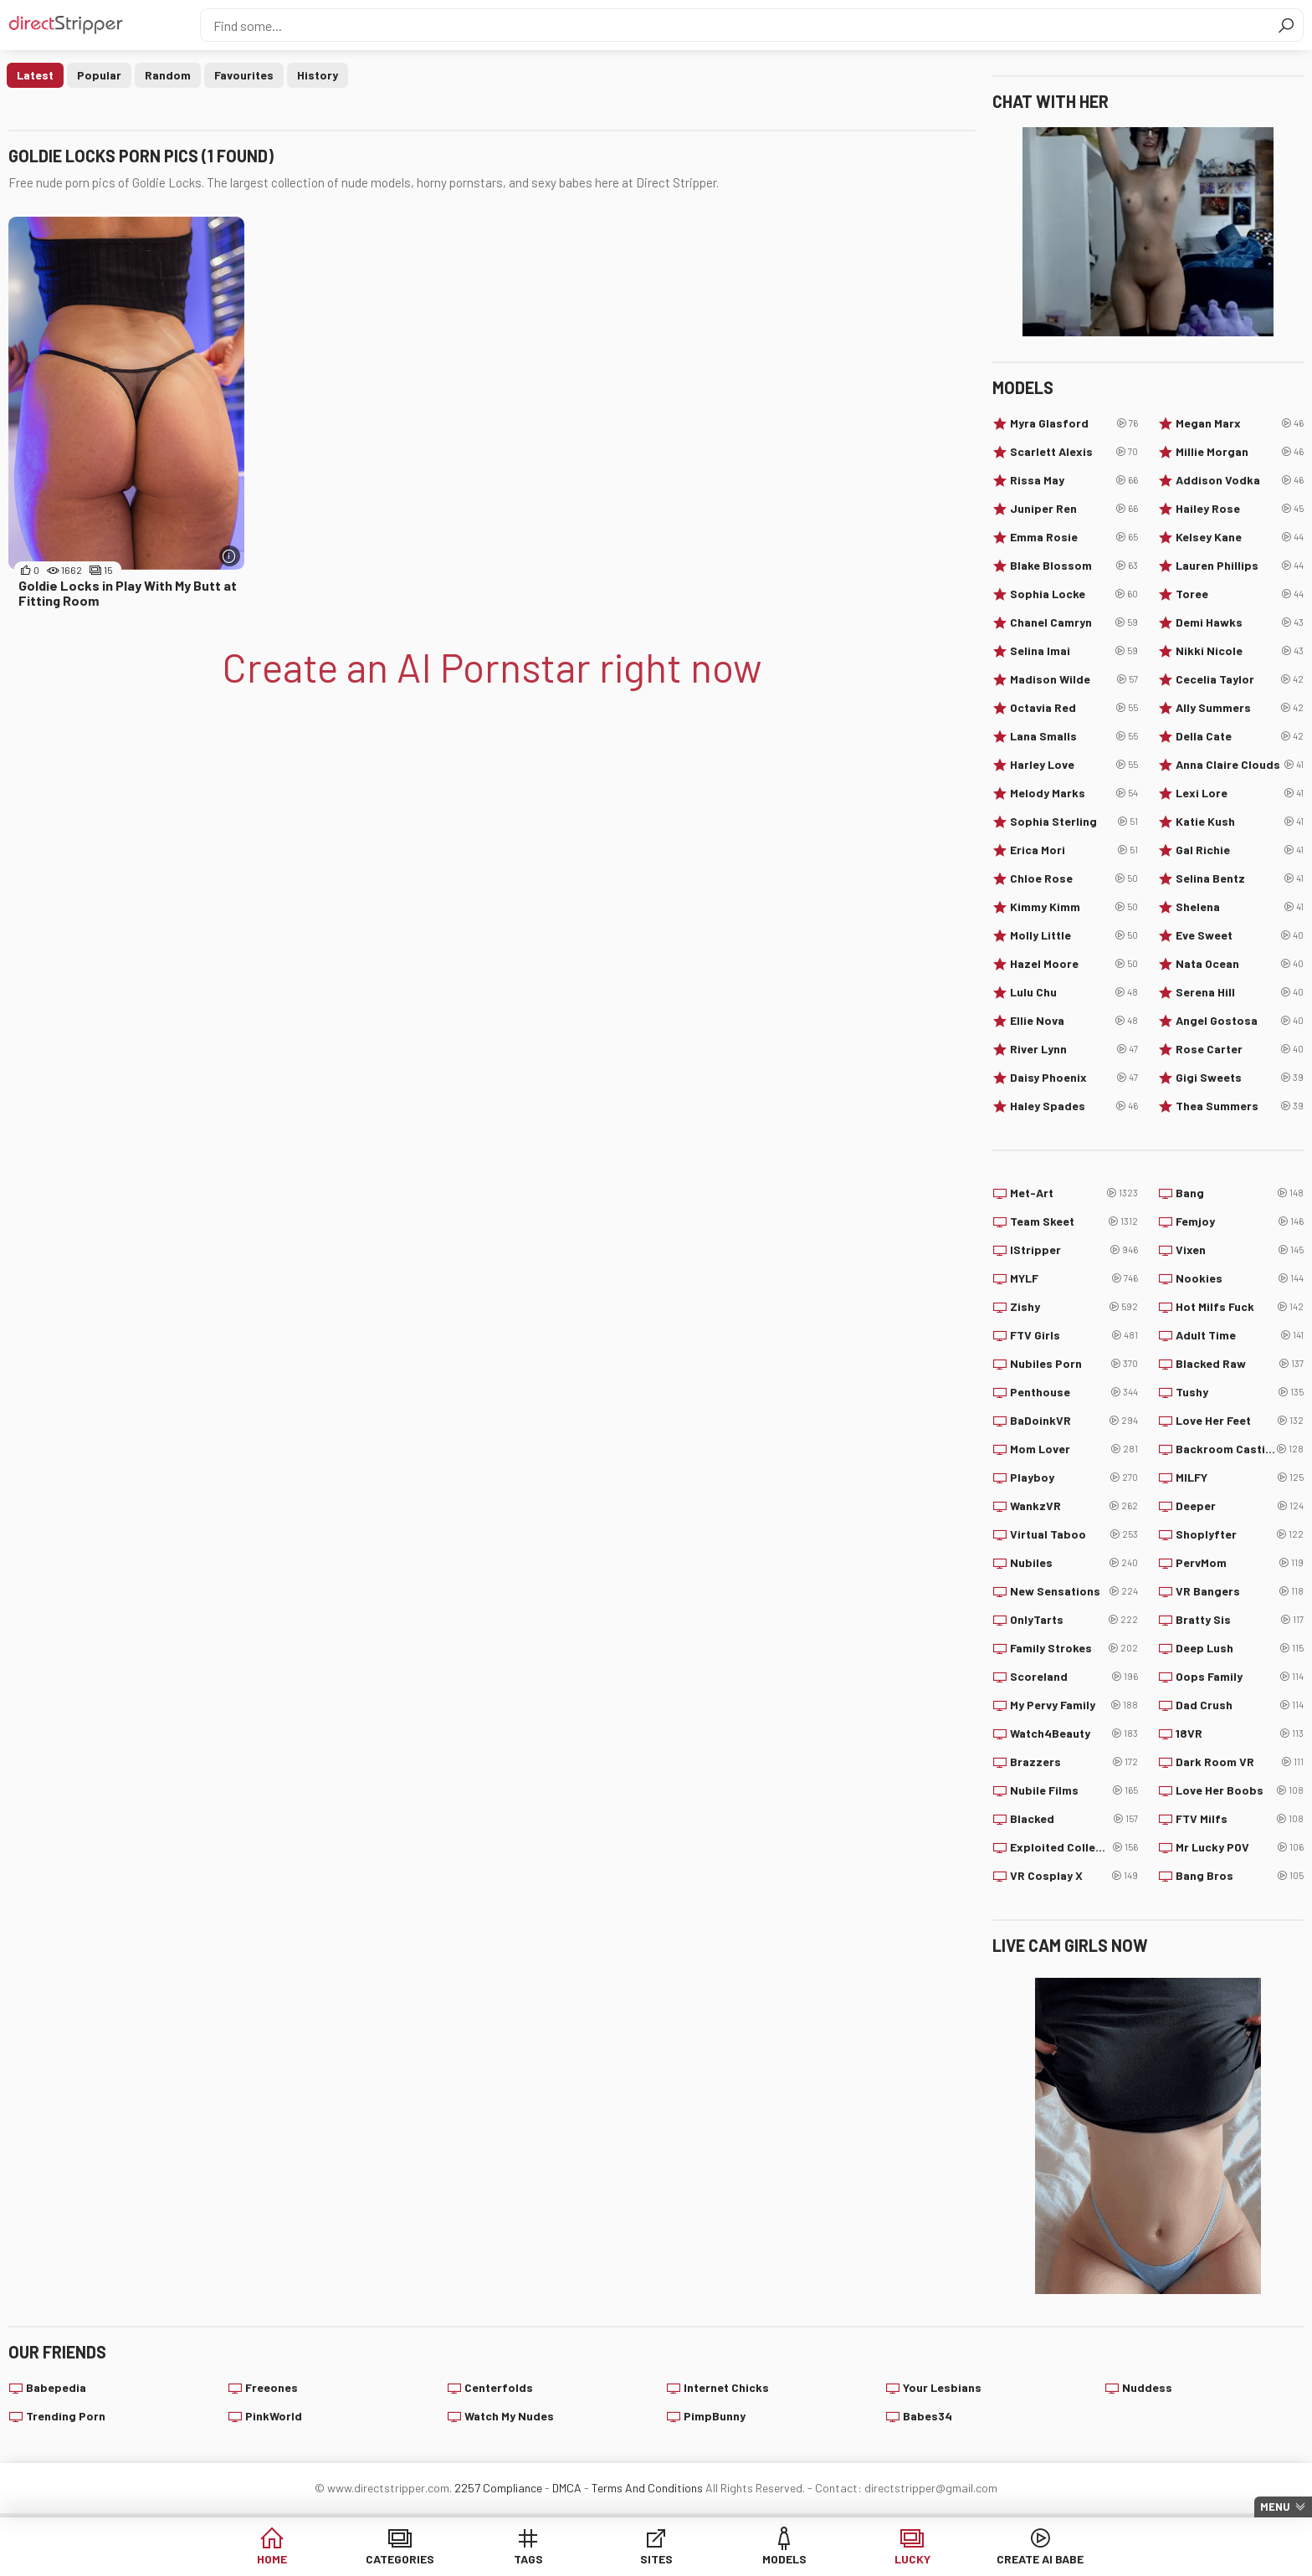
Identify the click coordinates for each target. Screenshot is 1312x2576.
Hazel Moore (1074, 964)
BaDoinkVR (1074, 1421)
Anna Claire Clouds (1240, 765)
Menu (1275, 2506)
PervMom (1240, 1563)
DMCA (567, 2488)
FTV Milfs (1240, 1819)
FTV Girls (1074, 1335)
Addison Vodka (1240, 480)
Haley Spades (1074, 1106)
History (317, 75)
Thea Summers (1240, 1106)
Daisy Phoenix (1074, 1078)
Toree (1240, 594)
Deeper (1240, 1506)
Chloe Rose (1074, 878)
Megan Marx (1240, 423)
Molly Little (1074, 935)
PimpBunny (715, 2416)
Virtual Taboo (1074, 1534)
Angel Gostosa (1240, 1021)
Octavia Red (1074, 708)
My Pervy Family (1074, 1705)
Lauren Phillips (1240, 566)
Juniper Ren (1074, 509)
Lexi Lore (1240, 793)
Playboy (1074, 1477)
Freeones (271, 2387)
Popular (99, 75)
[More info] (229, 555)
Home (272, 2559)
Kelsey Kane (1240, 537)
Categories (400, 2559)
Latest (35, 75)
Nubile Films (1074, 1790)
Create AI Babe (1040, 2559)
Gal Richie (1240, 850)
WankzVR (1074, 1506)
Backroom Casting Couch (1240, 1449)
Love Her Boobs (1240, 1790)
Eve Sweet (1240, 935)
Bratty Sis (1240, 1620)
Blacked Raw (1240, 1364)
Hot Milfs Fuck (1240, 1307)
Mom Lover (1074, 1449)
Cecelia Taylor (1240, 679)
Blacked (1074, 1819)
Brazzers (1074, 1762)
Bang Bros (1240, 1876)
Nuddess (1147, 2387)
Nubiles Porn (1074, 1364)
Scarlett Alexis (1074, 452)
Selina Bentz (1240, 878)
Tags (528, 2559)
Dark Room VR (1240, 1762)
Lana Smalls (1074, 736)
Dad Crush (1240, 1705)
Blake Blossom (1074, 566)
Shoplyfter (1240, 1534)
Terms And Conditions (647, 2488)
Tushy (1240, 1392)
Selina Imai (1074, 651)
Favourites (244, 75)
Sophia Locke (1074, 594)
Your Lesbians (942, 2387)
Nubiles (1074, 1563)
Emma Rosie (1074, 537)
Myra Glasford (1074, 423)
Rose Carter (1240, 1049)
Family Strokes (1074, 1648)
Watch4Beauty (1074, 1733)
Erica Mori (1074, 850)
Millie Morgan (1240, 452)
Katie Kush (1240, 822)
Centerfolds (498, 2387)
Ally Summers (1240, 708)
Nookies (1240, 1278)
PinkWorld (273, 2416)
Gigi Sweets (1240, 1078)
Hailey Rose (1240, 509)
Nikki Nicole (1240, 651)
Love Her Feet (1240, 1421)
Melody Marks (1074, 793)
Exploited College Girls (1074, 1847)
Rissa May (1074, 480)
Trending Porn (65, 2416)
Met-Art (1074, 1193)
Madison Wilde (1074, 679)
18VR (1240, 1733)
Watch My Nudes (509, 2416)
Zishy (1074, 1307)
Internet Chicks (726, 2387)
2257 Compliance (498, 2488)
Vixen (1240, 1250)
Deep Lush (1240, 1648)
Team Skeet (1074, 1221)
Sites (656, 2559)
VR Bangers (1240, 1591)
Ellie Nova (1074, 1021)
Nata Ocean (1240, 964)
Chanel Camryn (1074, 622)
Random (168, 75)
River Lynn (1074, 1049)
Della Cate (1240, 736)
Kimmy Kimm (1074, 907)
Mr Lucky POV (1240, 1847)
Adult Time (1240, 1335)
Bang (1240, 1193)
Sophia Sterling (1074, 822)
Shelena (1240, 907)
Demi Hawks (1240, 622)
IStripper (1074, 1250)
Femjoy (1240, 1221)
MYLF (1074, 1278)
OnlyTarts (1074, 1620)
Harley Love (1074, 765)
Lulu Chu (1074, 992)
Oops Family (1240, 1677)
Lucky (912, 2559)
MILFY (1240, 1477)
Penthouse (1074, 1392)
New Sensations (1074, 1591)
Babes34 (927, 2416)
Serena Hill (1240, 992)
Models (784, 2559)
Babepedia (56, 2387)
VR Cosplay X (1074, 1876)
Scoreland (1074, 1677)
